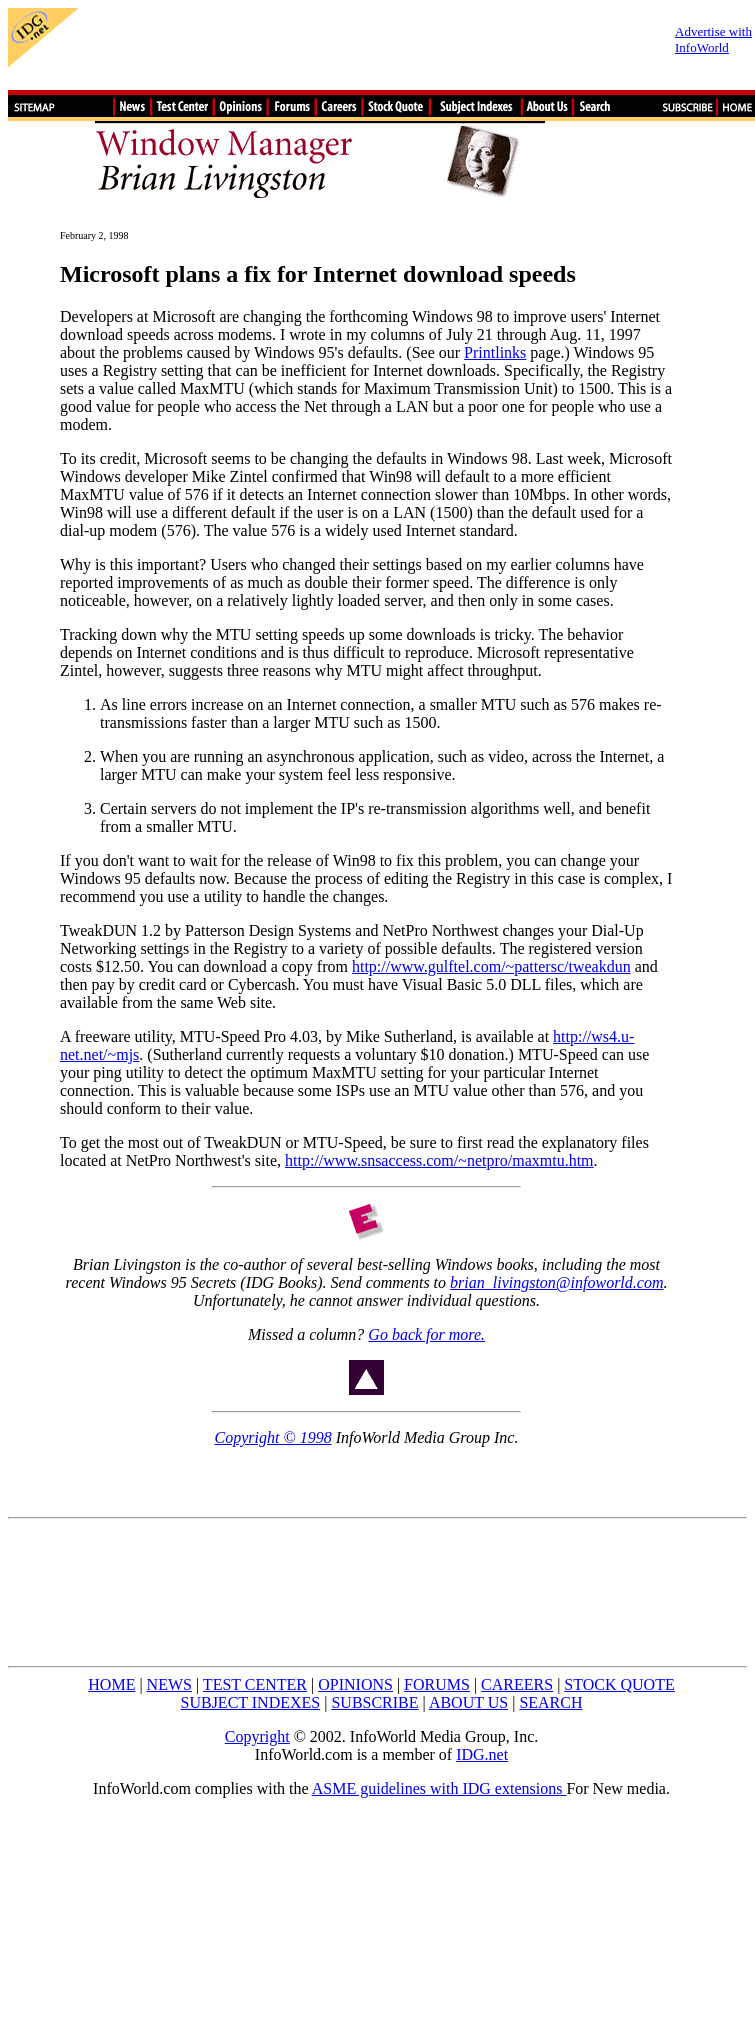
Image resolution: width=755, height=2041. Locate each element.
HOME (111, 1684)
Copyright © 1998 (273, 1437)
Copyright (257, 1736)
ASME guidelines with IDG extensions (439, 1788)
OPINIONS (355, 1684)
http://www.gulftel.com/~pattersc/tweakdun (491, 966)
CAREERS (517, 1684)
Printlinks (495, 352)
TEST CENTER (255, 1684)
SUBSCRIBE (374, 1702)
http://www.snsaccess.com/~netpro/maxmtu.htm (439, 1160)
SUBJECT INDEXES (251, 1702)
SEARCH (550, 1702)
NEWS (169, 1684)
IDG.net (482, 1754)
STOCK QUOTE (619, 1684)
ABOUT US (468, 1702)
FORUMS (437, 1684)
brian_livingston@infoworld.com (556, 1282)
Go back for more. (426, 1334)
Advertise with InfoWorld (713, 39)
